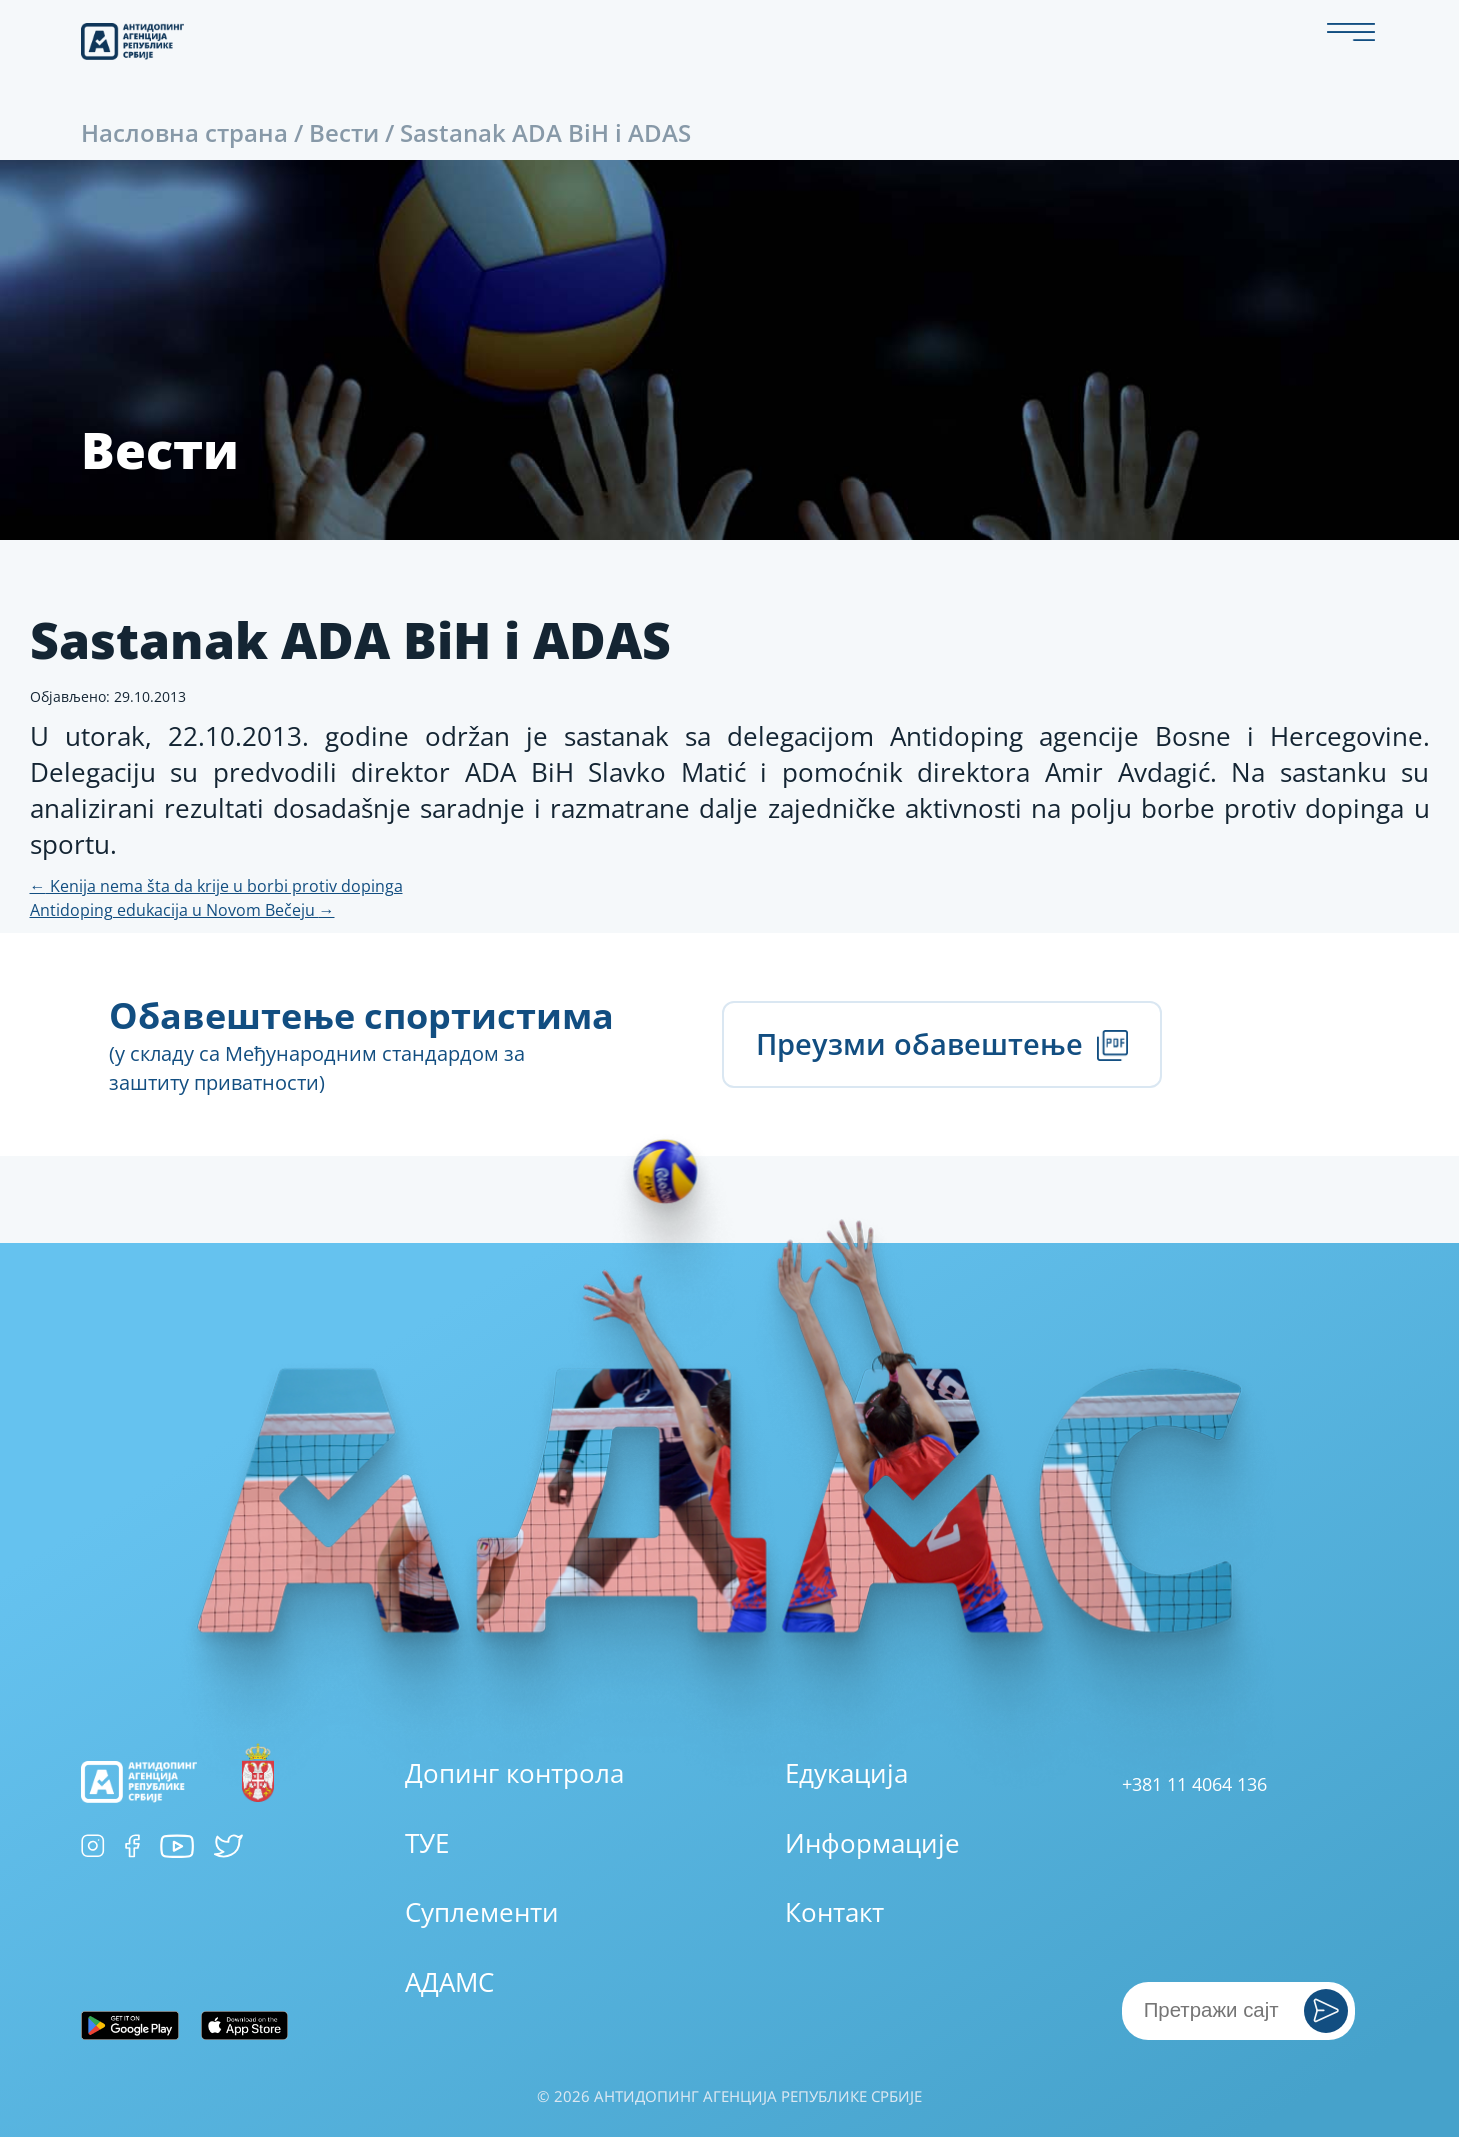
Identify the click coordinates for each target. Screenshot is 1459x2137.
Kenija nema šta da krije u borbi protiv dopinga (216, 886)
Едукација (846, 1773)
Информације (872, 1843)
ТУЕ (427, 1843)
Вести (344, 132)
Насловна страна (184, 132)
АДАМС (449, 1982)
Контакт (834, 1912)
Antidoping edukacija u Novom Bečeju (182, 910)
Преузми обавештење (941, 1044)
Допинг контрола (514, 1773)
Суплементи (482, 1912)
